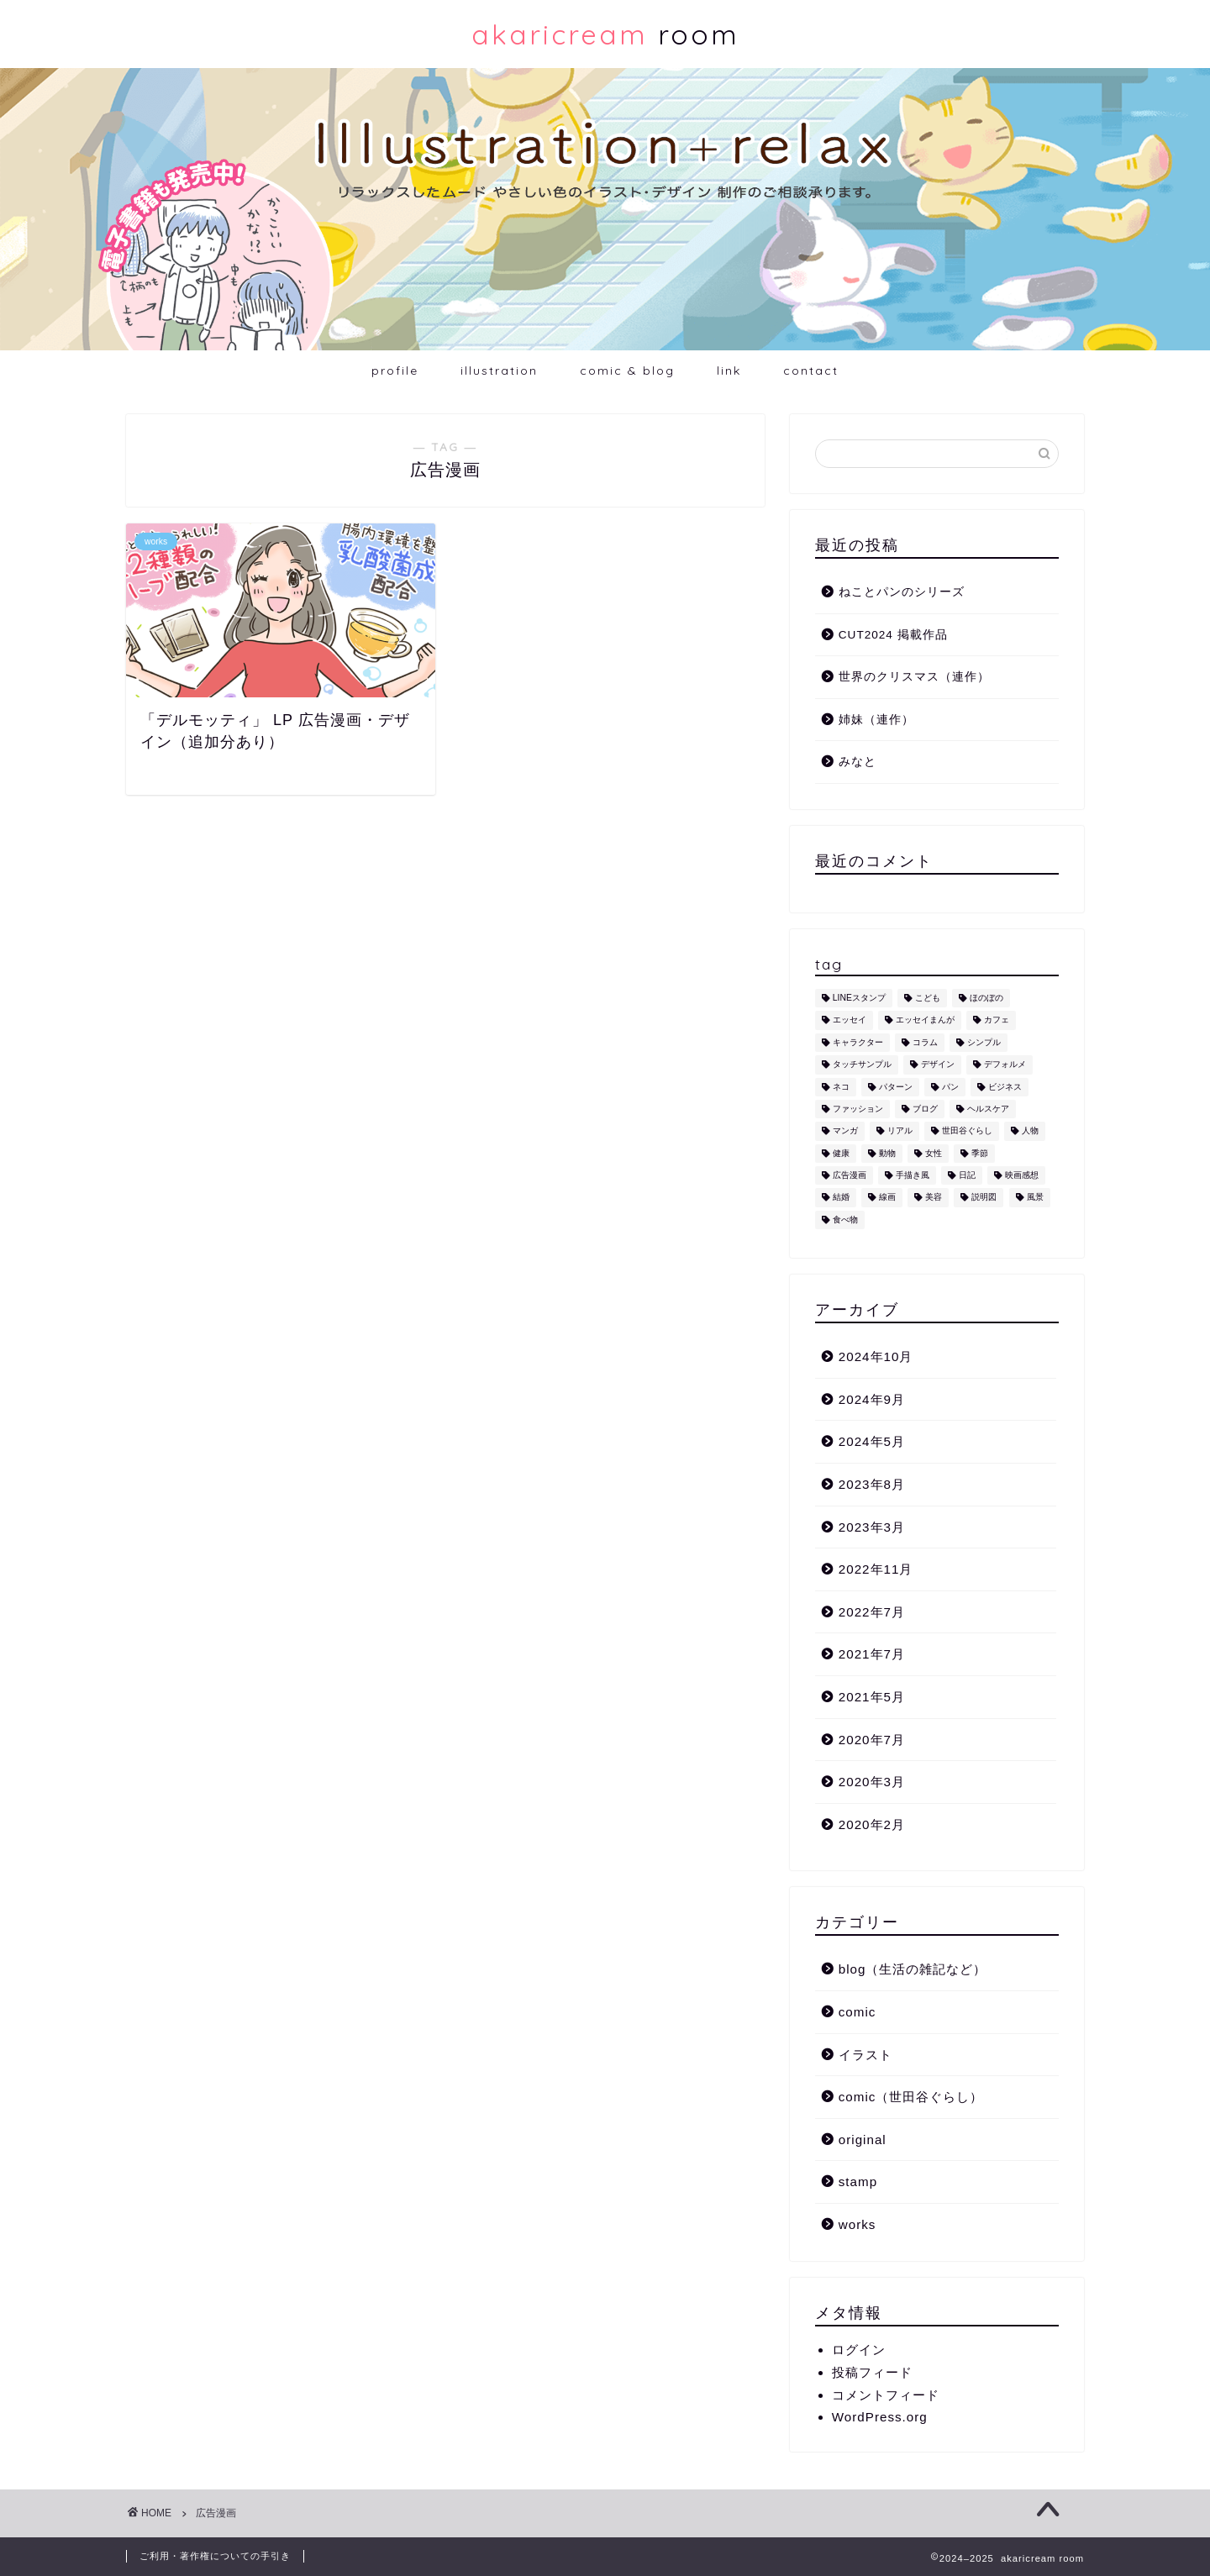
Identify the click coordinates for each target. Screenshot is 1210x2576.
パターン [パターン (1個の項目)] (896, 1086)
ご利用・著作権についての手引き (215, 2556)
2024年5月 (872, 1441)
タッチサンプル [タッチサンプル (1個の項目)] (862, 1065)
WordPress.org (880, 2417)
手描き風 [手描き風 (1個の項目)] (912, 1175)
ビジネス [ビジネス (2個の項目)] (1005, 1086)
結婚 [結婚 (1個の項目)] (841, 1197)
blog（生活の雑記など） (913, 1969)
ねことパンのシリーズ (902, 592)
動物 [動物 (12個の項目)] (887, 1153)
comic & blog (627, 370)
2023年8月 (872, 1484)
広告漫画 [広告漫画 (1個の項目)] (849, 1175)
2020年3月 (872, 1781)
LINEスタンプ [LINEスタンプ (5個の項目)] (859, 997)
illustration (499, 370)
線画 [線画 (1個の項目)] (887, 1197)
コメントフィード (885, 2395)
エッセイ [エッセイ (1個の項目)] (849, 1020)
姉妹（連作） (876, 719)
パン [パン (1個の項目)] (950, 1086)
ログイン (859, 2349)
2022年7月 (872, 1612)
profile (394, 370)
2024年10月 (876, 1356)
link (729, 370)
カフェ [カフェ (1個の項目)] (996, 1020)
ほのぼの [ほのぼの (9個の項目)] (986, 997)
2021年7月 (872, 1654)
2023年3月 (872, 1527)
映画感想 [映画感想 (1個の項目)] (1022, 1175)
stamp (858, 2181)
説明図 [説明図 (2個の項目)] (984, 1197)
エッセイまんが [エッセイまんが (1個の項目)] (925, 1020)
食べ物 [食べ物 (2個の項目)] (845, 1219)
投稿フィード (872, 2372)
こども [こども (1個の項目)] (927, 997)
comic (857, 2012)
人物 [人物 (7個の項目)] (1030, 1131)
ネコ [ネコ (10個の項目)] (841, 1086)
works (857, 2224)
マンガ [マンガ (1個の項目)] (845, 1131)
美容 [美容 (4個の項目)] (933, 1197)
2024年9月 (872, 1399)
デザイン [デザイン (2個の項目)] (938, 1065)
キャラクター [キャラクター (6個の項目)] (858, 1042)
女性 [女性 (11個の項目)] (933, 1153)
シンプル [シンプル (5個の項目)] (984, 1042)
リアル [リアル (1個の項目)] (900, 1131)
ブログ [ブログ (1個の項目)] (925, 1108)
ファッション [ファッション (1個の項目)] (858, 1108)
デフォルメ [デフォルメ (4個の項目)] (1005, 1065)
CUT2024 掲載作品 (893, 634)
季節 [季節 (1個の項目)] (979, 1153)
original (862, 2139)
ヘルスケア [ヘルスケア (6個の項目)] (988, 1108)
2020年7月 (872, 1739)
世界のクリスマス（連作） (914, 676)
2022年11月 (876, 1569)
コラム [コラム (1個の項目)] (925, 1042)
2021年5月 (872, 1697)
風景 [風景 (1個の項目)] (1035, 1197)
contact (811, 370)
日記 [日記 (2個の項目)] (967, 1175)
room (605, 34)
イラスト (865, 2055)
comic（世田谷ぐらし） (911, 2097)
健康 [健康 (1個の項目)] (841, 1153)
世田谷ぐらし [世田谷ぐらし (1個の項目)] (967, 1131)
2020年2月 (872, 1824)
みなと (857, 761)
